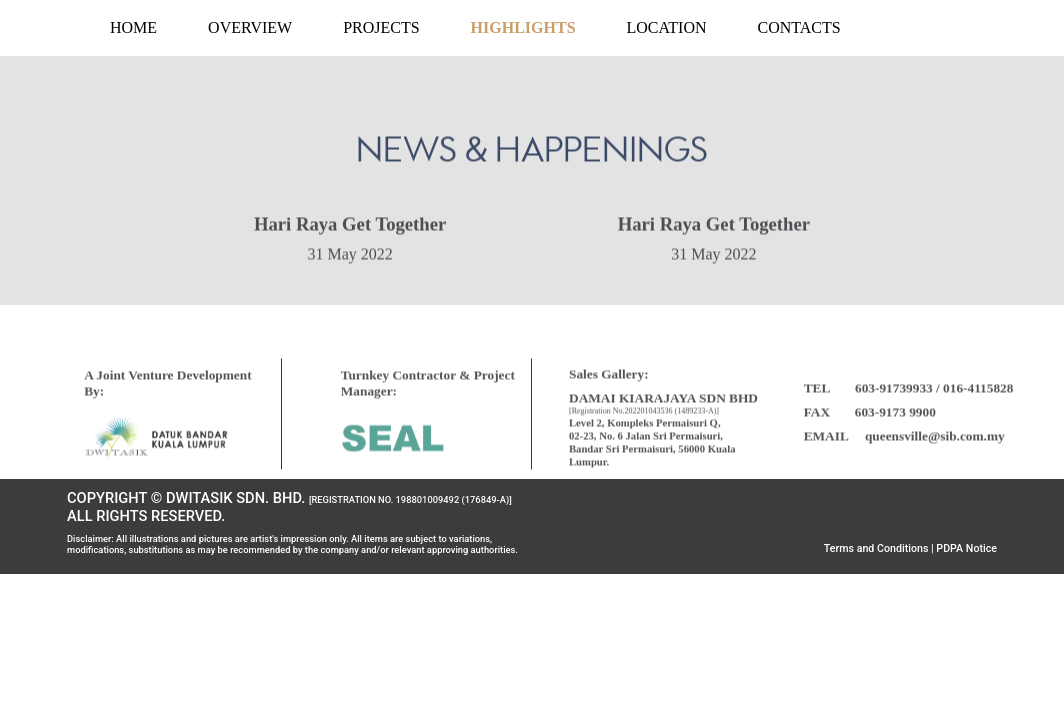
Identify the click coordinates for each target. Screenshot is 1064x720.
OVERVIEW (250, 27)
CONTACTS (799, 27)
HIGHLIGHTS (523, 27)
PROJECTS (381, 27)
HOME (133, 27)
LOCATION (667, 27)
